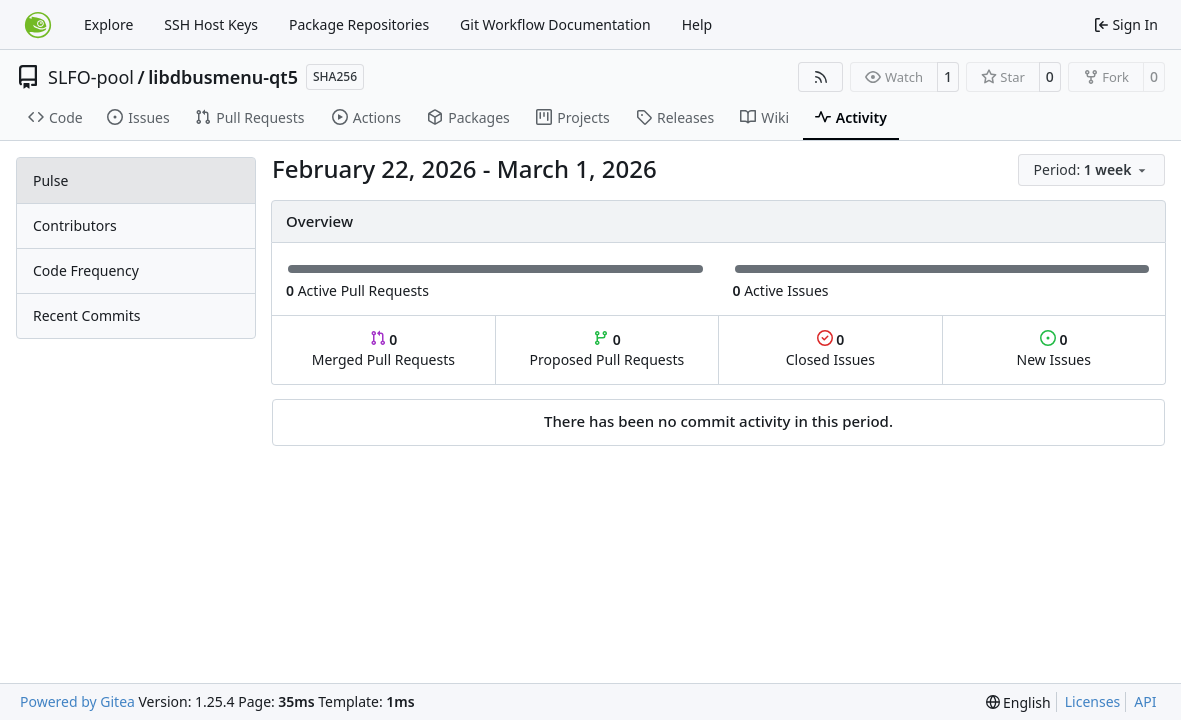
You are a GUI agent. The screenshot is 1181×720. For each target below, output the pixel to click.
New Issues (1054, 349)
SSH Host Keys (211, 24)
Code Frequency (86, 270)
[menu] (1091, 170)
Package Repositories (359, 24)
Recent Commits (86, 315)
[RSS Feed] (821, 77)
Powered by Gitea (77, 701)
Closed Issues (830, 349)
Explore (108, 24)
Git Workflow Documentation (555, 24)
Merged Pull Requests (383, 349)
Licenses (1093, 701)
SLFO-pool (91, 77)
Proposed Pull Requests (607, 349)
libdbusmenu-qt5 (223, 77)
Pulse (50, 180)
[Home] (38, 25)
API (1145, 701)
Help (697, 24)
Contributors (75, 225)
